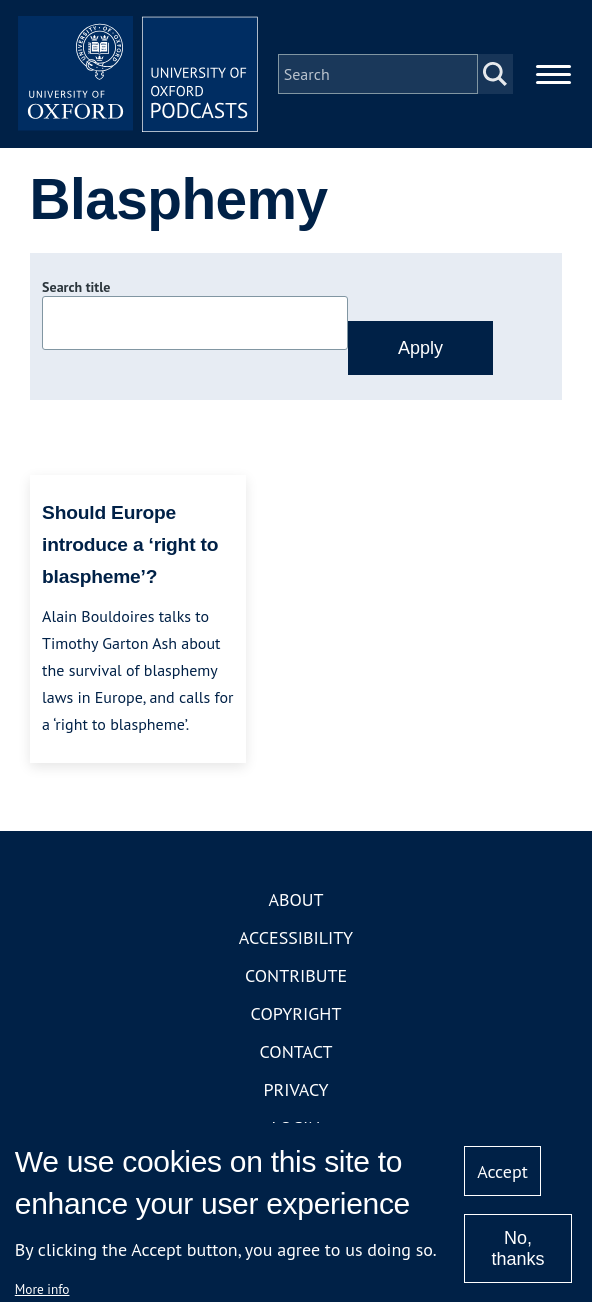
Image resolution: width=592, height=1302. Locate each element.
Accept (502, 1171)
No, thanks (517, 1248)
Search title (76, 287)
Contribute (296, 975)
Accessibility (296, 937)
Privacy (295, 1089)
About (295, 899)
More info (42, 1289)
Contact (296, 1051)
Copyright (296, 1013)
